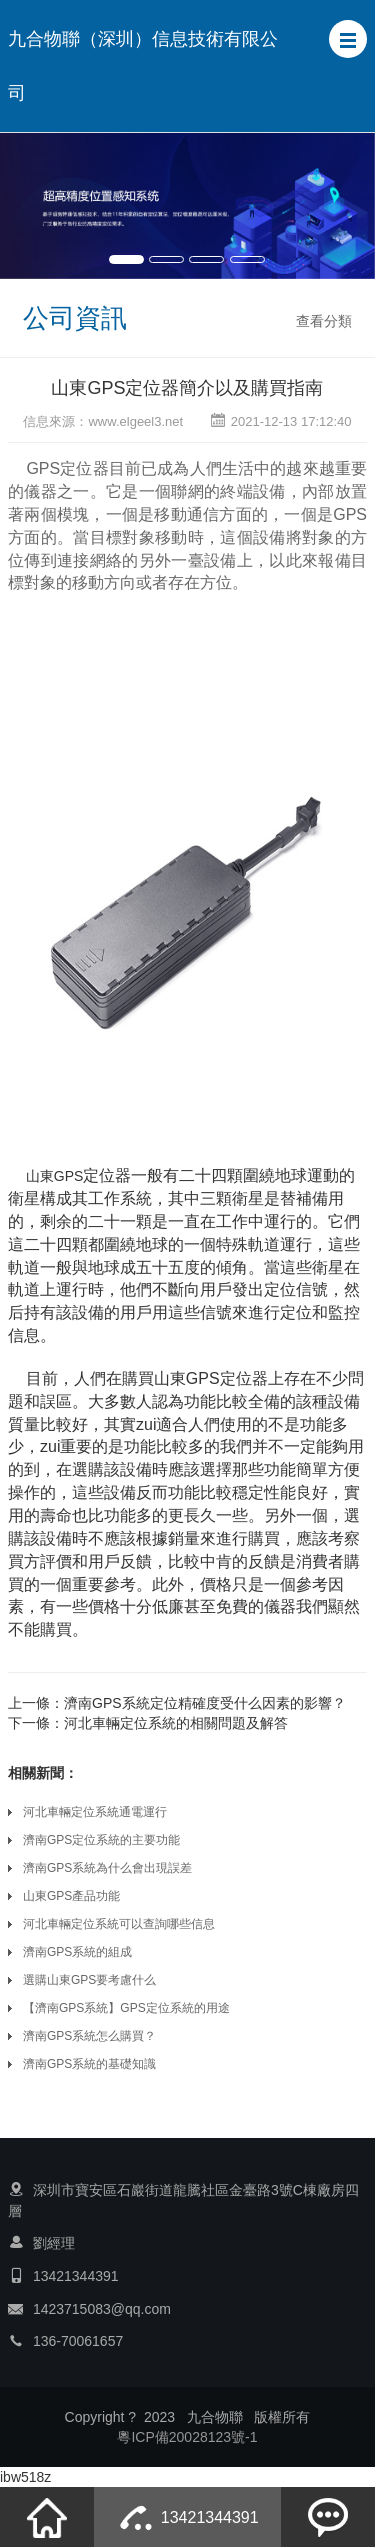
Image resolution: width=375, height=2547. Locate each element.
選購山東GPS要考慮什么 (89, 1980)
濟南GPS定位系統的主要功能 (101, 1840)
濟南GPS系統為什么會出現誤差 (107, 1868)
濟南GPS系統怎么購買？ (89, 2036)
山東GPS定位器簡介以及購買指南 (187, 388)
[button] (348, 39)
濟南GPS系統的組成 (77, 1952)
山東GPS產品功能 (71, 1896)
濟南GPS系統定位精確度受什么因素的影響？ (205, 1703)
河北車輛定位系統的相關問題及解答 (176, 1723)
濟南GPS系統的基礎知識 (89, 2064)
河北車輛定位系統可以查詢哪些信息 (119, 1924)
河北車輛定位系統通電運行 (95, 1812)
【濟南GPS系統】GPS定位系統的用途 (126, 2008)
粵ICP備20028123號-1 (187, 2437)
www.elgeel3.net (135, 421)
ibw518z (25, 2477)
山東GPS (55, 1176)
